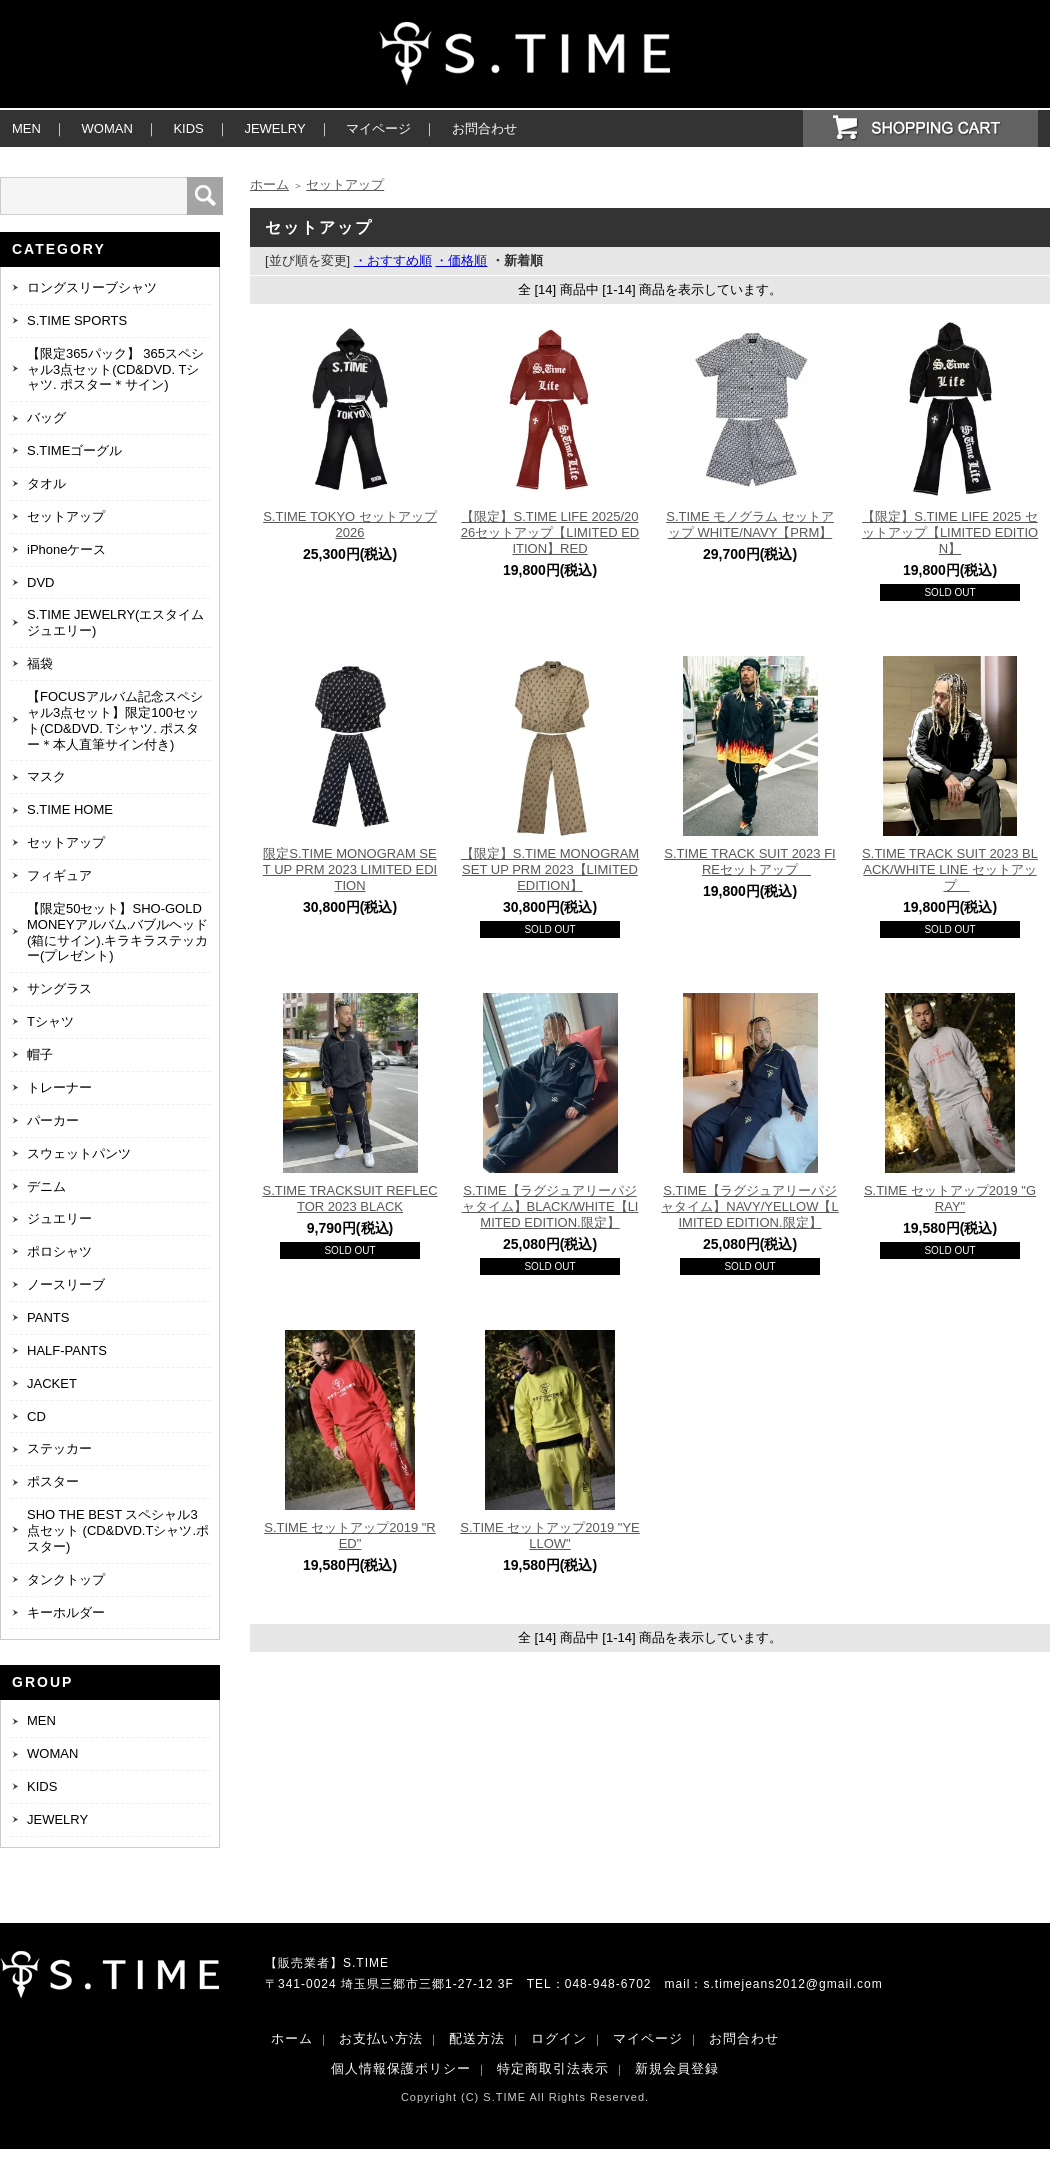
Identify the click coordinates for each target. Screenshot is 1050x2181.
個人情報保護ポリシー (401, 2068)
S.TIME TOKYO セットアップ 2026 (350, 524)
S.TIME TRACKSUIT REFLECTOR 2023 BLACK (349, 1198)
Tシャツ (50, 1021)
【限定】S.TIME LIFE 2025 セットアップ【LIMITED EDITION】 (950, 532)
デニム (46, 1186)
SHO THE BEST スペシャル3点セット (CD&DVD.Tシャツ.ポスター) (118, 1530)
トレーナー (59, 1087)
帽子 (40, 1054)
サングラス (59, 988)
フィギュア (59, 875)
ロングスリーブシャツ (92, 287)
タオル (46, 483)
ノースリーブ (66, 1284)
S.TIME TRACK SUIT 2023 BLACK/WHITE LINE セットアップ (950, 869)
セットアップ (66, 516)
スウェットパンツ (79, 1153)
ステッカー (59, 1448)
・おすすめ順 (393, 260)
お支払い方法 (381, 2038)
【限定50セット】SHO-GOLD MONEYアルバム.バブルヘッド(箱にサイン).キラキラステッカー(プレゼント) (117, 932)
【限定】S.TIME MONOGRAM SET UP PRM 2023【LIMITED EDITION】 (550, 869)
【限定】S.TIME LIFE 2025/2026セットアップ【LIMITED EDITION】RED (550, 532)
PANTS (48, 1317)
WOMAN (107, 128)
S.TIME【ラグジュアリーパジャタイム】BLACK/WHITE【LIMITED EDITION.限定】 (550, 1206)
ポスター (53, 1481)
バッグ (46, 417)
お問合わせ (484, 128)
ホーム (269, 184)
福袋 (40, 663)
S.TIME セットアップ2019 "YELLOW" (549, 1535)
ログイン (559, 2038)
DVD (40, 582)
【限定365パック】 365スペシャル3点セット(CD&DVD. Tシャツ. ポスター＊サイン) (115, 369)
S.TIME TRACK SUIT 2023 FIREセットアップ (749, 861)
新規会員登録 (677, 2068)
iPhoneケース (66, 549)
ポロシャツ (59, 1251)
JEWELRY (274, 128)
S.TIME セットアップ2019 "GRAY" (950, 1198)
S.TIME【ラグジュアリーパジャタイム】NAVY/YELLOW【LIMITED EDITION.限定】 (749, 1206)
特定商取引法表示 (553, 2068)
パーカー (53, 1120)
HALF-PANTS (67, 1350)
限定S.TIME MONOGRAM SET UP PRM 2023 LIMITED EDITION (350, 869)
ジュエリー (59, 1218)
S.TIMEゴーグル (74, 450)
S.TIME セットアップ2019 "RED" (349, 1535)
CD (36, 1416)
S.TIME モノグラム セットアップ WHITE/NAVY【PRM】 (750, 524)
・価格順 (461, 260)
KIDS (188, 128)
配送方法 (477, 2038)
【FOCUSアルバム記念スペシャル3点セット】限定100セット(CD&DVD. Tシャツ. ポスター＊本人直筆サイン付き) (115, 720)
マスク (46, 776)
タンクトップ (66, 1579)
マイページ (378, 128)
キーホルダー (66, 1612)
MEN (26, 128)
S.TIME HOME (70, 809)
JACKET (52, 1383)
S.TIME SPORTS (77, 320)
